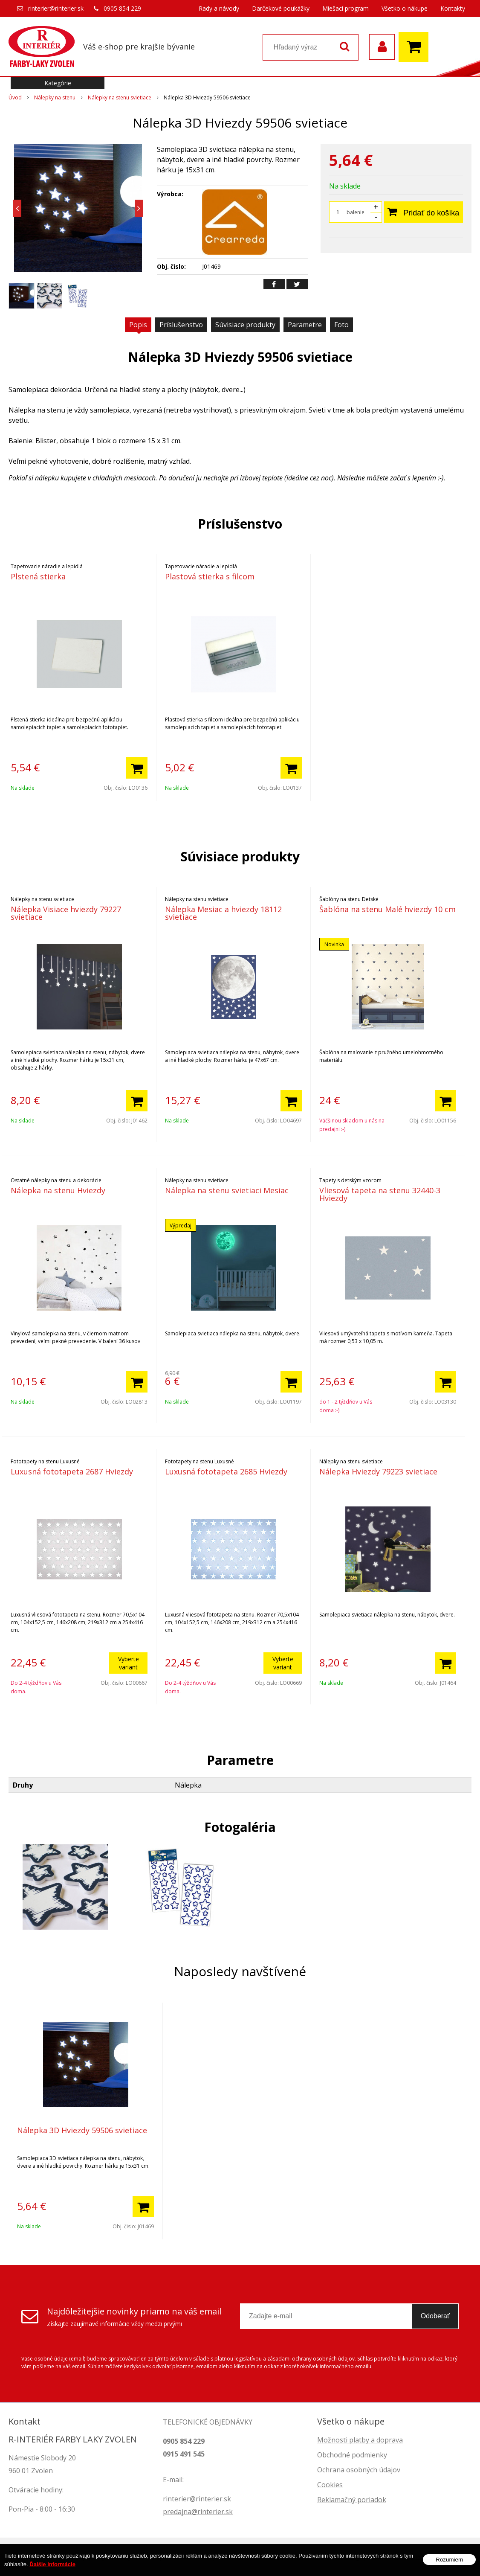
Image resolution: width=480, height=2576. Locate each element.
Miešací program (345, 8)
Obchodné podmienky (352, 2455)
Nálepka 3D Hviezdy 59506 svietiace (82, 2130)
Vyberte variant (128, 1663)
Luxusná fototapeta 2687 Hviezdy (72, 1471)
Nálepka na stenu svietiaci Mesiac (227, 1190)
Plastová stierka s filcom (209, 576)
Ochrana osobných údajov (358, 2469)
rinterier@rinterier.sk (56, 8)
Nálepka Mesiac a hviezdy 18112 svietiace (223, 913)
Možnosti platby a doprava (360, 2440)
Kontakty (452, 8)
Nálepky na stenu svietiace (119, 97)
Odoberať (435, 2316)
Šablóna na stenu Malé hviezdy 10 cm (387, 909)
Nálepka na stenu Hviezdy (58, 1190)
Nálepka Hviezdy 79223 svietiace (378, 1471)
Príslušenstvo (181, 324)
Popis (138, 324)
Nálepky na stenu (54, 97)
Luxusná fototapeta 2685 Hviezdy (226, 1471)
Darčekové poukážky (280, 8)
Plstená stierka (38, 576)
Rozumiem (449, 2559)
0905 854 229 (122, 8)
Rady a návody (219, 8)
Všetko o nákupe (405, 8)
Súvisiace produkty (245, 324)
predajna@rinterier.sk (198, 2511)
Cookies (330, 2484)
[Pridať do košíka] (136, 768)
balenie (355, 212)
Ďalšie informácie (52, 2564)
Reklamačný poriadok (351, 2499)
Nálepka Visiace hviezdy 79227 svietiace (66, 913)
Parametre (305, 324)
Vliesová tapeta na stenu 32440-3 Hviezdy (379, 1194)
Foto (341, 324)
